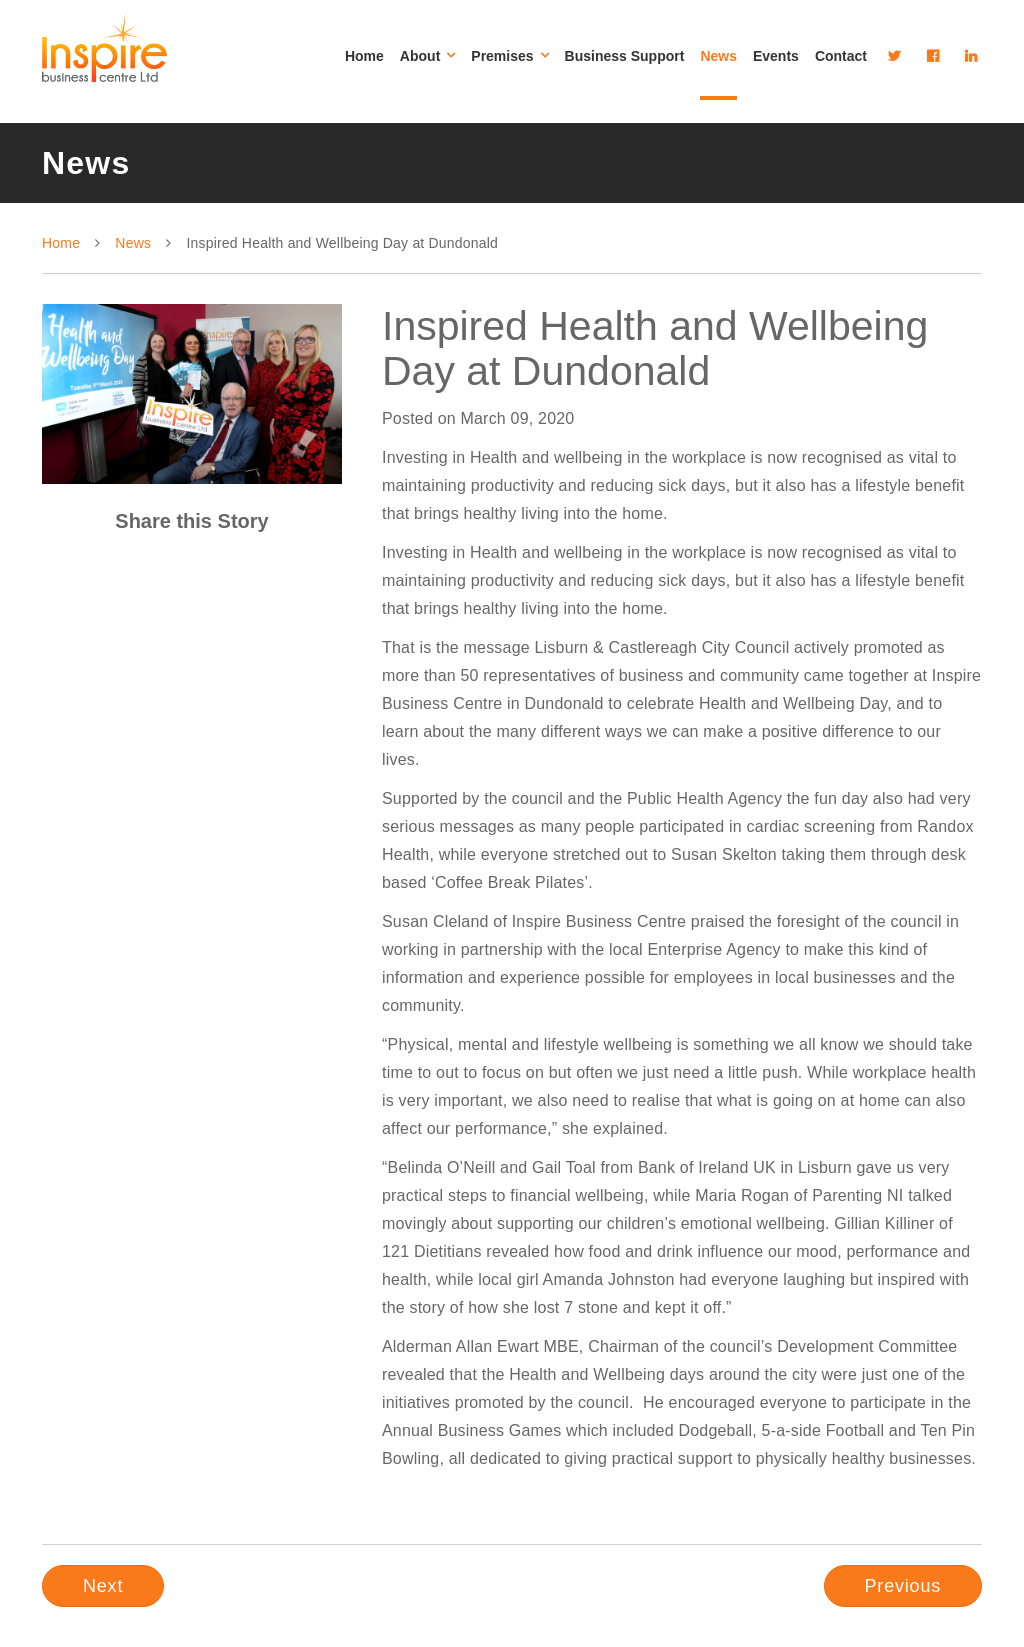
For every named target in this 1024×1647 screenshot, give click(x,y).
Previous (903, 1586)
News (718, 56)
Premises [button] (509, 56)
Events (776, 56)
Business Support (625, 56)
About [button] (427, 56)
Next (103, 1586)
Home (364, 56)
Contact (841, 56)
